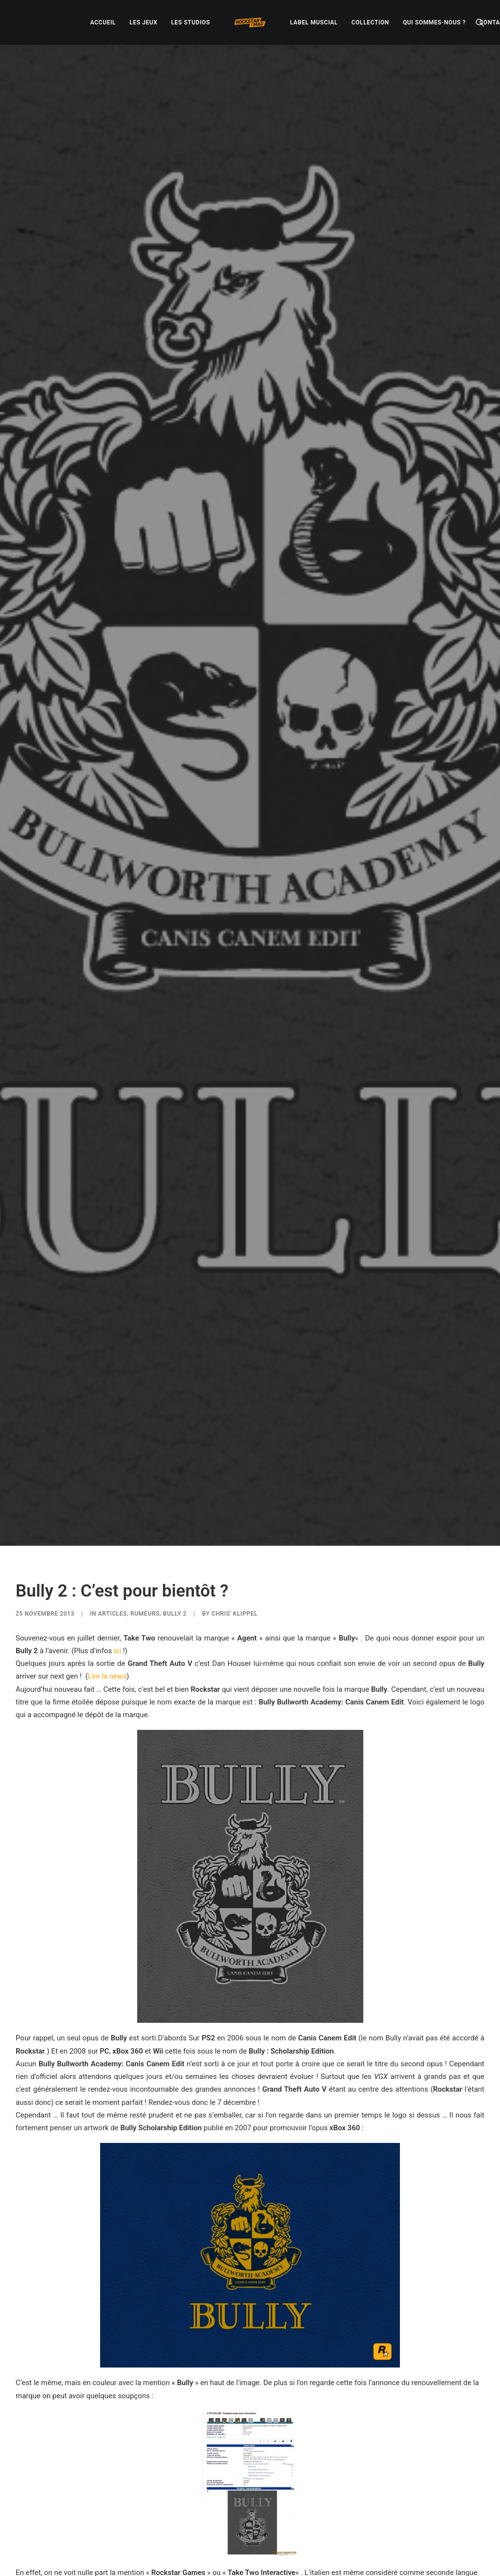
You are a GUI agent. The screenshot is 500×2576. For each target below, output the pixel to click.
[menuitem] (103, 22)
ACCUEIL (103, 22)
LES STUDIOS (190, 22)
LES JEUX (143, 22)
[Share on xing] (288, 2474)
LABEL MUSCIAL (314, 22)
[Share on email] (301, 2474)
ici (117, 1432)
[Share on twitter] (212, 2474)
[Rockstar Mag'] (250, 22)
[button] (480, 22)
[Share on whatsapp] (263, 2474)
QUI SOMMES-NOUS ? (434, 22)
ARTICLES (112, 1395)
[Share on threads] (224, 2474)
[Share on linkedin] (250, 2474)
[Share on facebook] (199, 2474)
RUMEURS (145, 1395)
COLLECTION (370, 22)
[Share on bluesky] (275, 2474)
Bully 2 (175, 1395)
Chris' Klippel (234, 1395)
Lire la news (107, 1458)
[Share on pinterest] (237, 2474)
